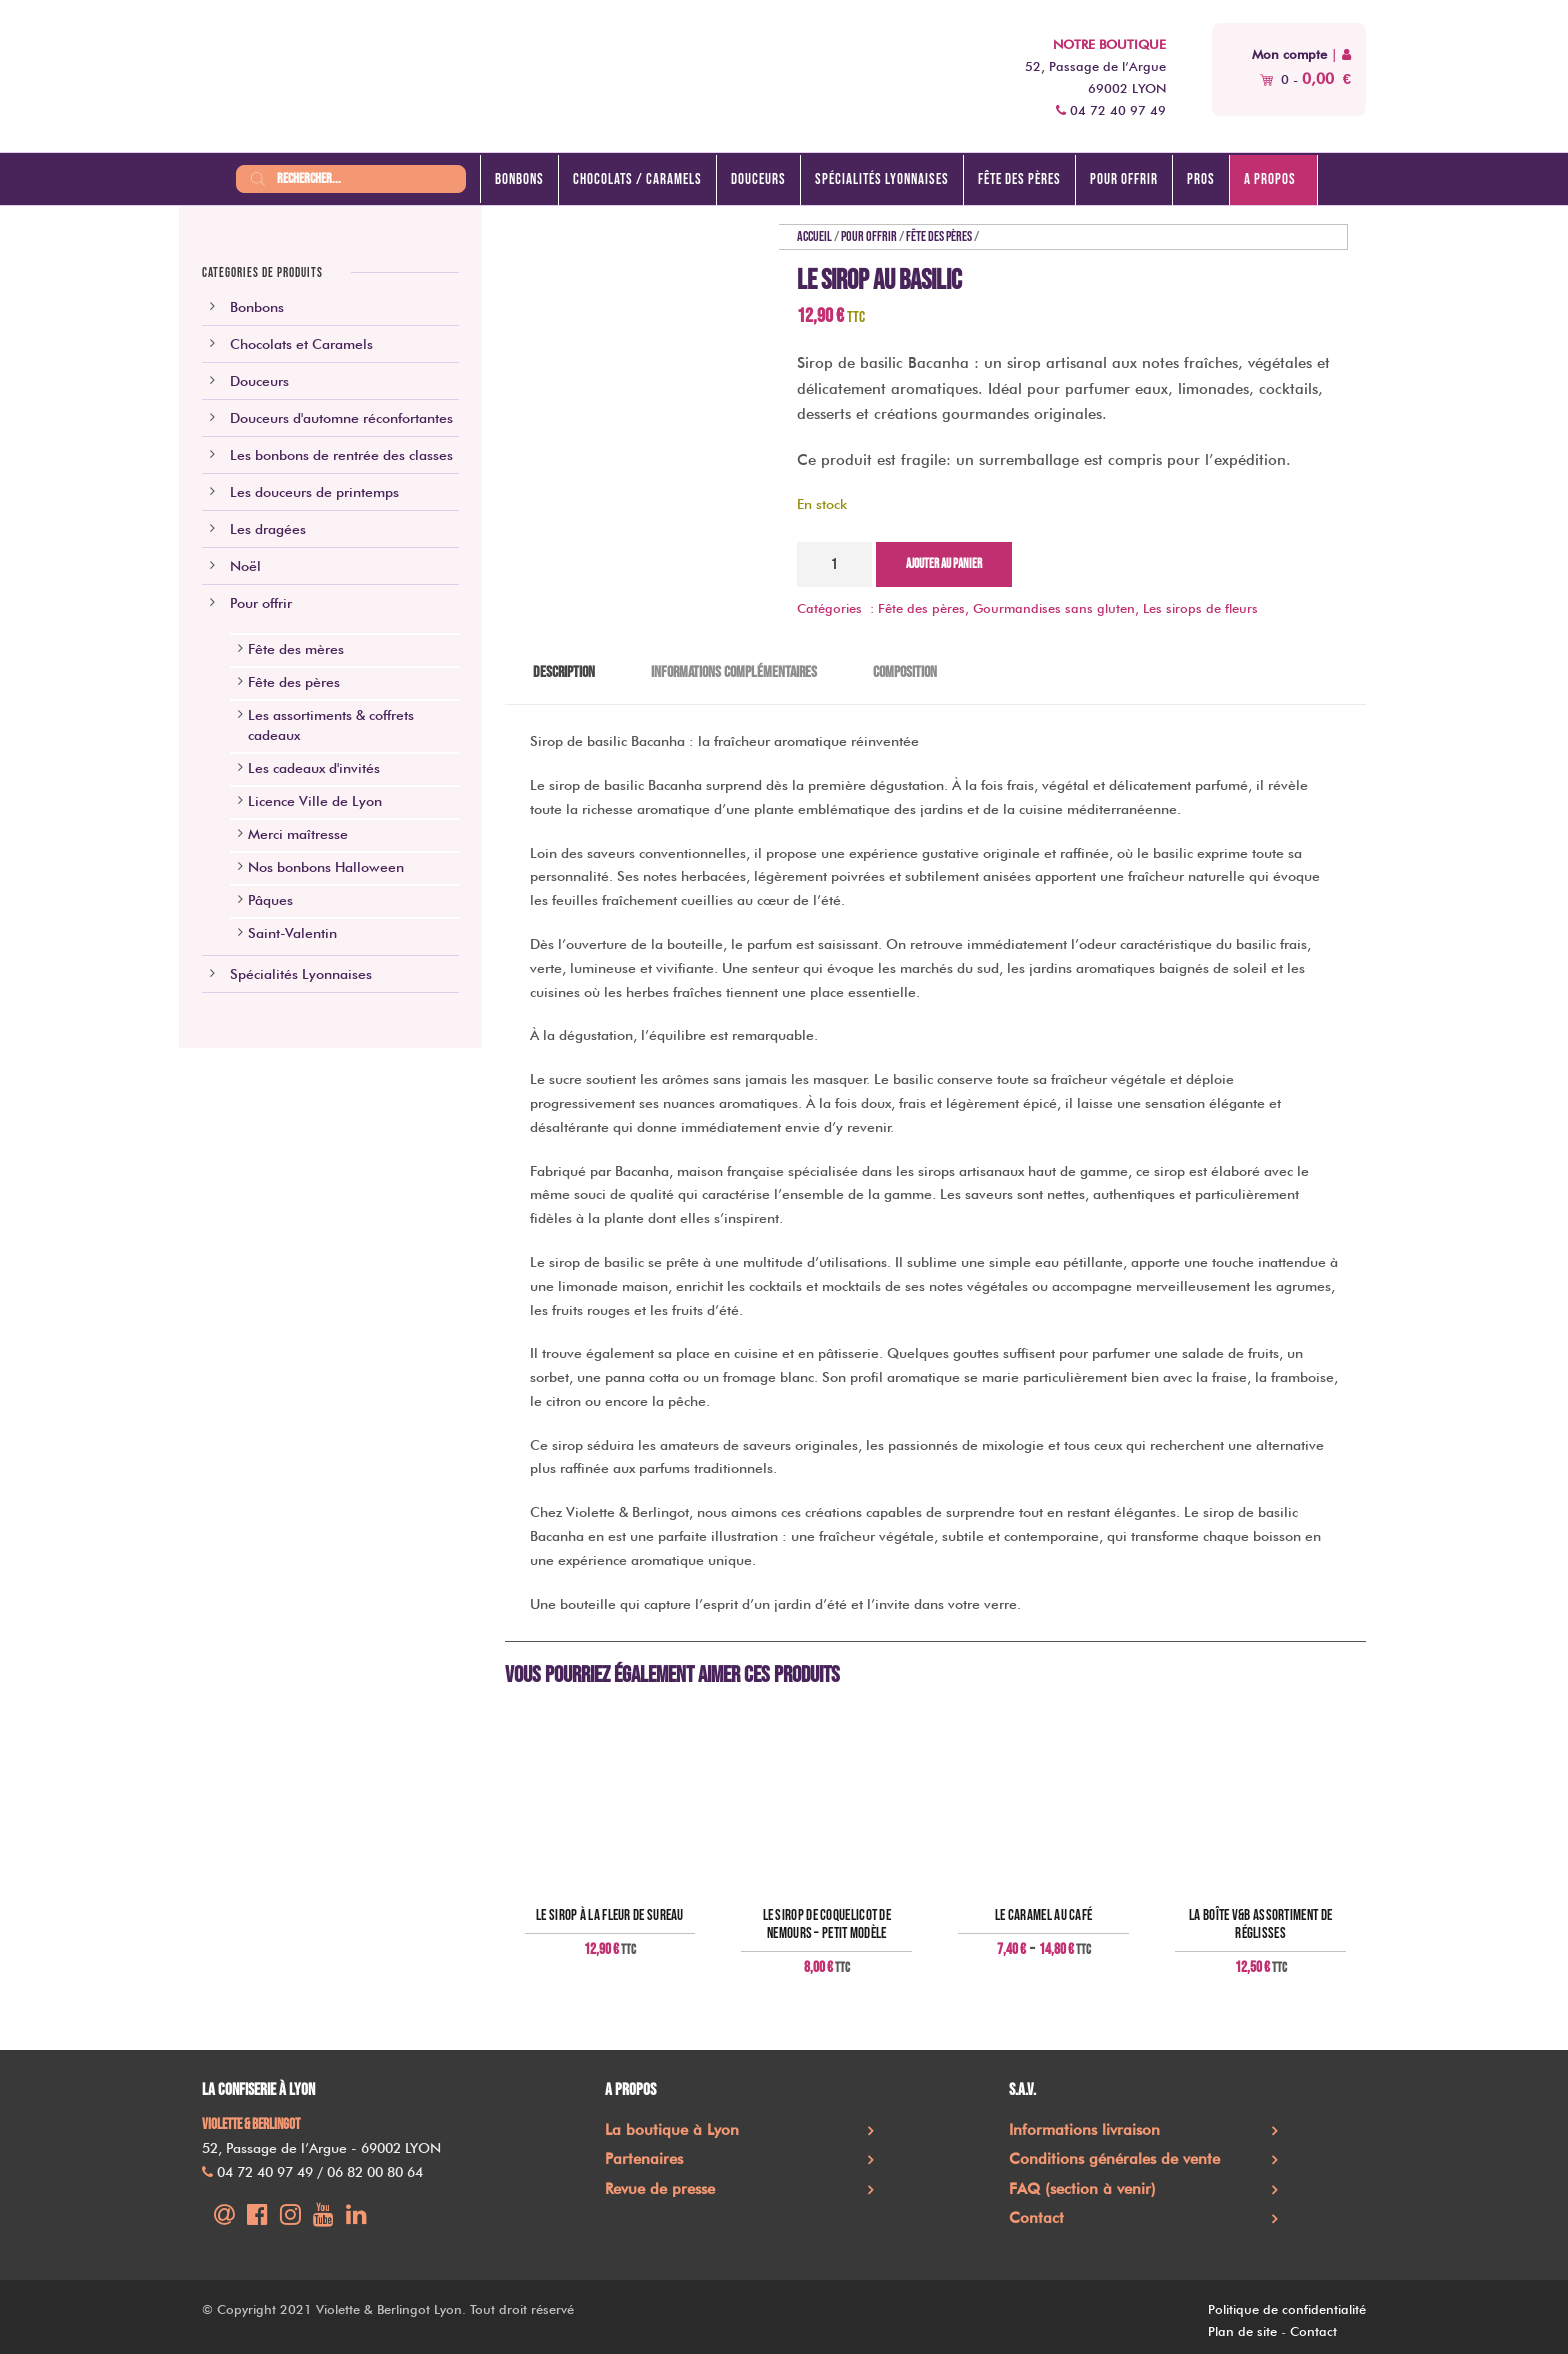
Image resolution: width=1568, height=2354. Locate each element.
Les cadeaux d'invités (314, 768)
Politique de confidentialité (1287, 2309)
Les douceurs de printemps (314, 492)
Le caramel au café (1043, 1916)
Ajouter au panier (944, 564)
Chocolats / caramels (637, 179)
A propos (1270, 179)
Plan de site (1242, 2331)
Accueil (814, 236)
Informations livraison (1084, 2130)
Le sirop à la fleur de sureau (610, 1916)
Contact (1036, 2218)
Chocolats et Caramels (301, 344)
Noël (245, 566)
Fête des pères (1019, 179)
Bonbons (519, 179)
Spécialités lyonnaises (882, 179)
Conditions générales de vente (1114, 2159)
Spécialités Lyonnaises (301, 974)
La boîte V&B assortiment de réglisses (1260, 1925)
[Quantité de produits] (834, 564)
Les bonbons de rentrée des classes (341, 455)
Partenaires (644, 2159)
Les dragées (268, 529)
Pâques (270, 900)
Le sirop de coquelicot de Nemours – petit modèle (827, 1925)
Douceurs (758, 179)
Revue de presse (660, 2189)
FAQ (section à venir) (1082, 2189)
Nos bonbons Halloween (326, 867)
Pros (1201, 179)
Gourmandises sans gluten (1054, 608)
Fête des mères (296, 649)
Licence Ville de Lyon (315, 801)
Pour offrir (1124, 179)
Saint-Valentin (292, 933)
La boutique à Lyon (672, 2130)
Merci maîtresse (298, 834)
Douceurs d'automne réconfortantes (341, 418)
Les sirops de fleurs (1200, 608)
